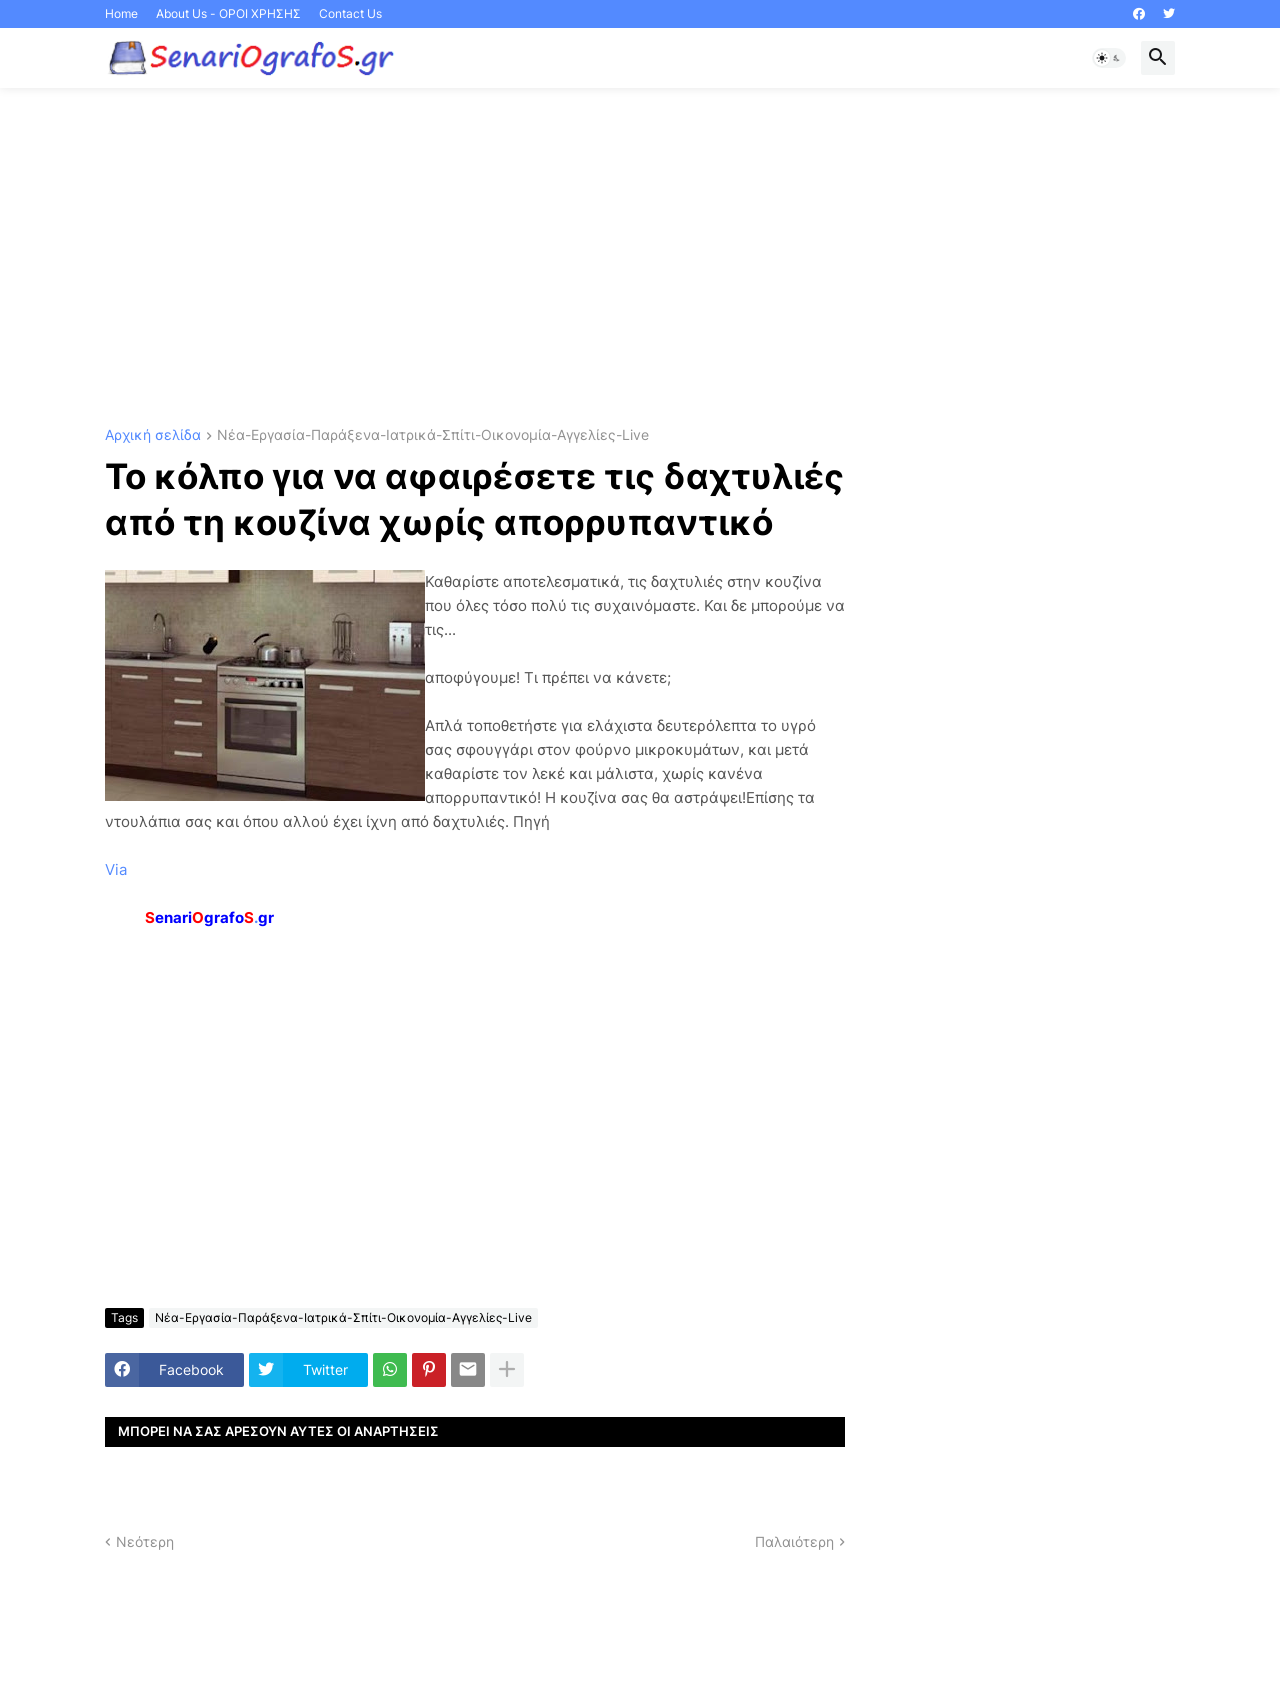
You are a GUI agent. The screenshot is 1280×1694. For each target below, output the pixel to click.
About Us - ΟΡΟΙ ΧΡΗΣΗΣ (228, 13)
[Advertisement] (640, 258)
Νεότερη (145, 1541)
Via (116, 869)
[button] (1109, 58)
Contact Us (350, 13)
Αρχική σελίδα (153, 435)
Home (121, 13)
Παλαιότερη (794, 1541)
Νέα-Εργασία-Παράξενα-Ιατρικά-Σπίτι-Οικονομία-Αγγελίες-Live (433, 435)
